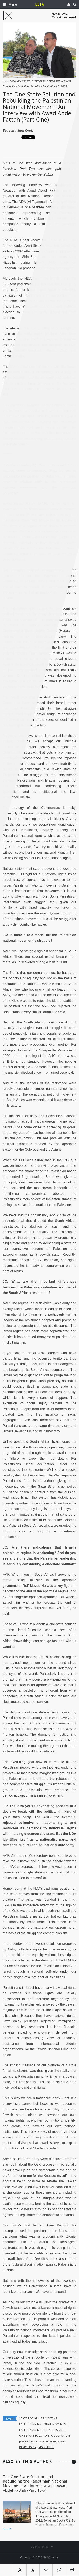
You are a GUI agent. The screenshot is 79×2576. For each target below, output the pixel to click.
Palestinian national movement (43, 2424)
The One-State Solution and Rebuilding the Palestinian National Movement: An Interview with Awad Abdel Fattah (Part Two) (35, 2483)
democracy (27, 2447)
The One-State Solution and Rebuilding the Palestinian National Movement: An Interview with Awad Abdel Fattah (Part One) (39, 106)
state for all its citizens (38, 2418)
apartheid (46, 2447)
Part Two (27, 169)
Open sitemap (40, 2546)
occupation (60, 2435)
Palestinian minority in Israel (41, 2430)
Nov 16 (7, 2529)
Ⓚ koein (52, 2557)
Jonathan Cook (21, 130)
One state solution (34, 2435)
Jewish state (28, 2441)
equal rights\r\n (52, 2441)
